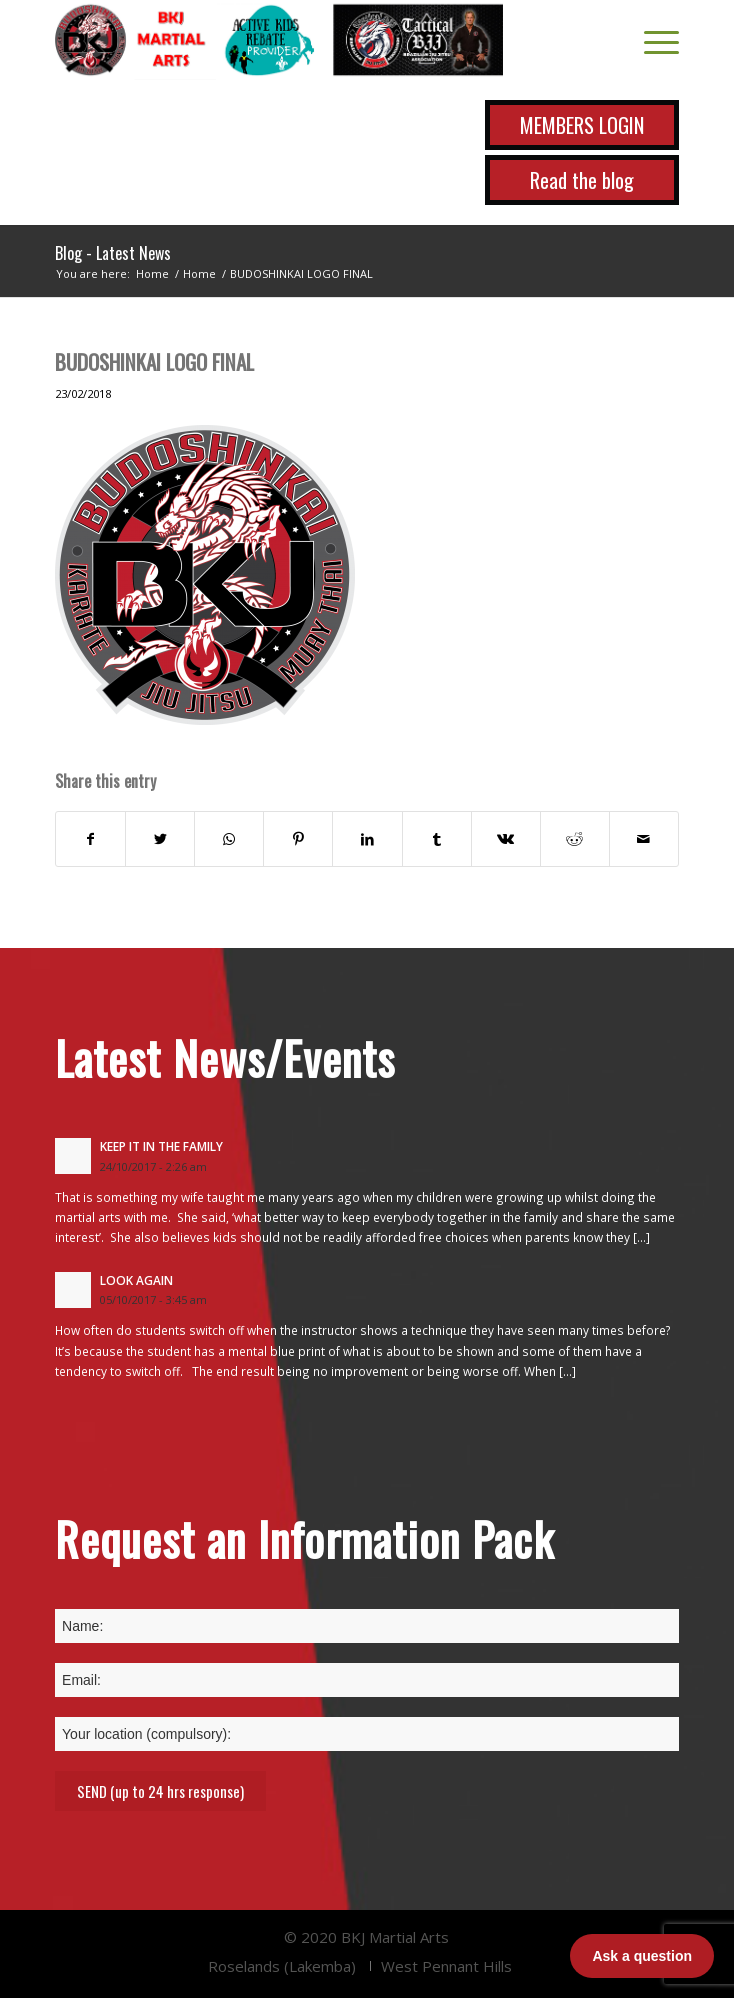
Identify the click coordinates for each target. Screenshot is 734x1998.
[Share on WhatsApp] (229, 839)
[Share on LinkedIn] (367, 839)
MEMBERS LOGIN (582, 125)
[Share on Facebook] (90, 839)
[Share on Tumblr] (437, 839)
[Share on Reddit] (575, 839)
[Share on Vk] (506, 839)
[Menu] (651, 40)
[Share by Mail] (644, 839)
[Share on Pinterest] (298, 839)
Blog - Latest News (113, 253)
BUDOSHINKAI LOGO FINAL (154, 361)
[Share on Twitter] (160, 839)
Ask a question (642, 1956)
